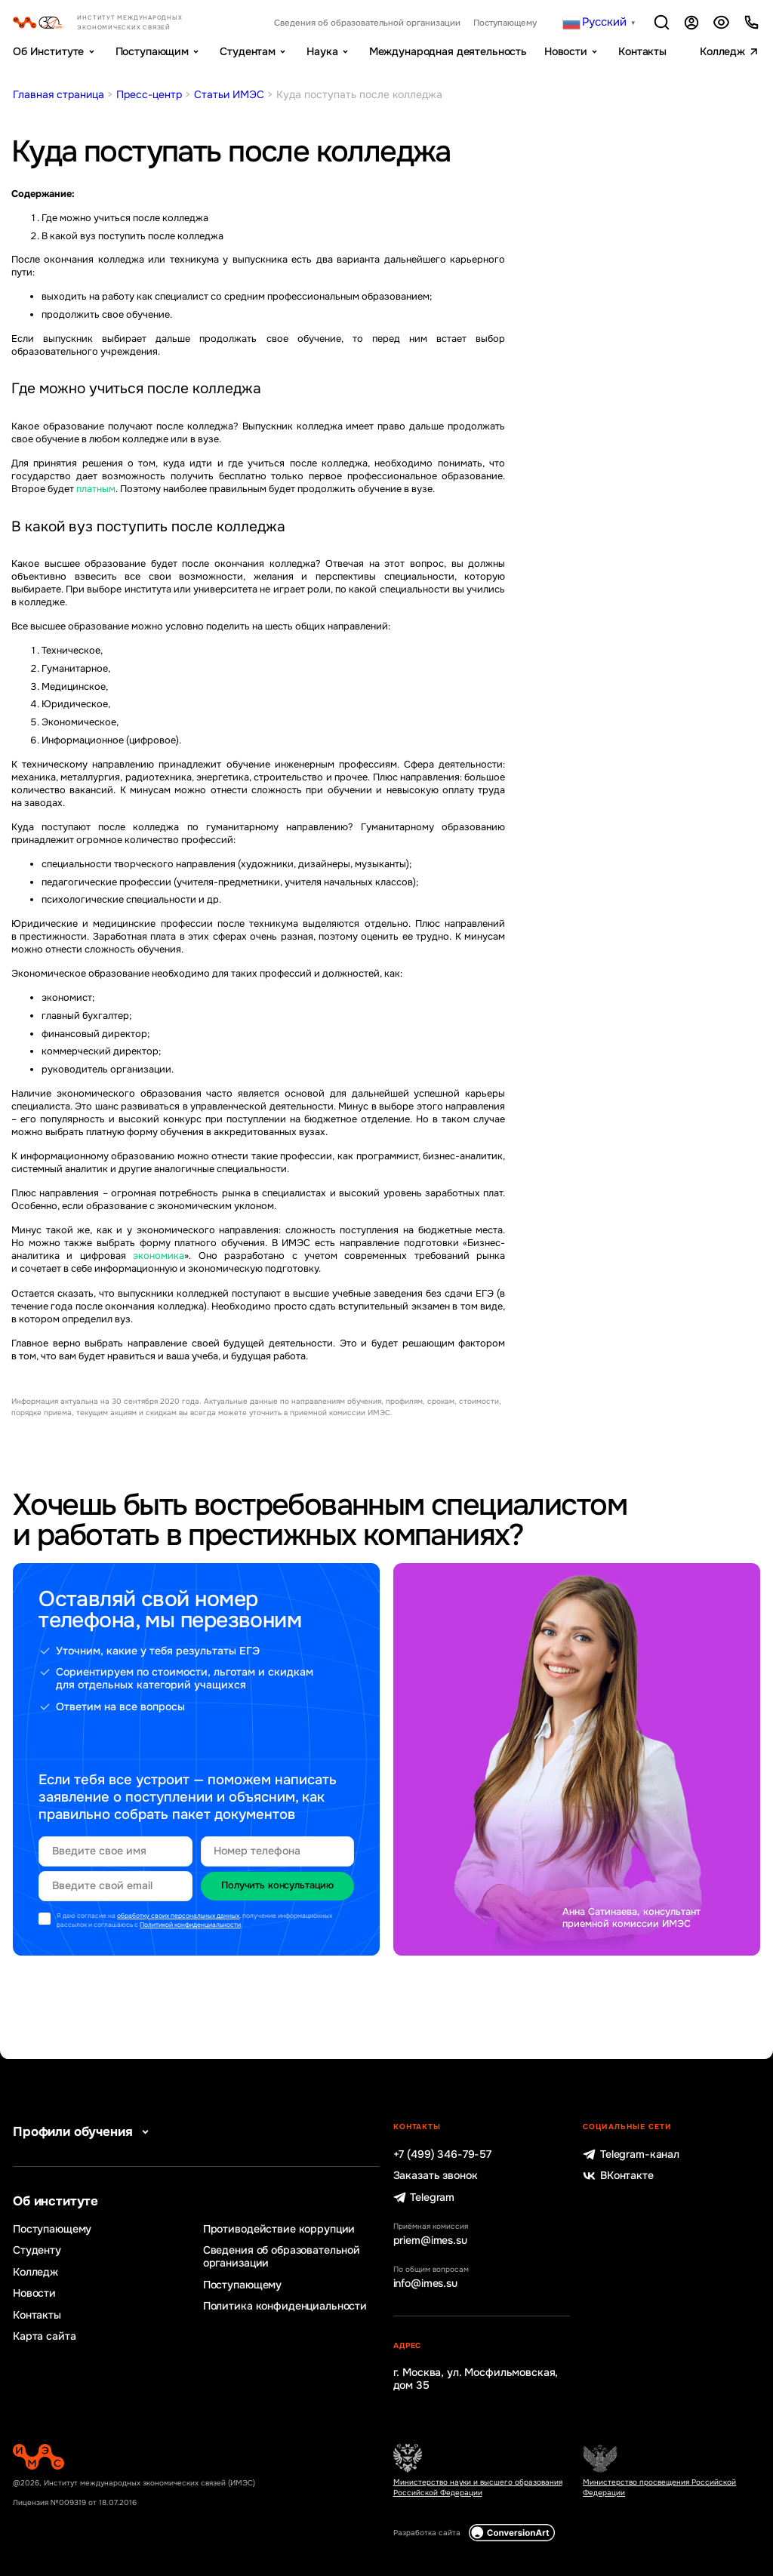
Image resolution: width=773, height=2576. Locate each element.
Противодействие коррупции (279, 2229)
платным (95, 489)
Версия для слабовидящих (721, 22)
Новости (565, 51)
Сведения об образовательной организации (367, 22)
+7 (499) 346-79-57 (442, 2154)
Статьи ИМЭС (229, 94)
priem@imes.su (430, 2240)
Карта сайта (44, 2336)
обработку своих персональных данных (178, 1916)
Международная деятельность (448, 51)
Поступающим (152, 51)
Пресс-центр (149, 94)
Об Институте (48, 51)
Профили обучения (83, 2132)
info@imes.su (425, 2283)
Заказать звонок (435, 2175)
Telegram (424, 2197)
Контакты (642, 51)
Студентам (248, 51)
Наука (321, 51)
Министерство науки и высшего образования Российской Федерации (477, 2487)
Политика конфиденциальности (285, 2306)
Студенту (37, 2250)
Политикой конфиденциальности (190, 1925)
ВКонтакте (618, 2175)
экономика (158, 1256)
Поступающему (505, 22)
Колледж (722, 51)
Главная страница (58, 94)
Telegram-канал (631, 2154)
